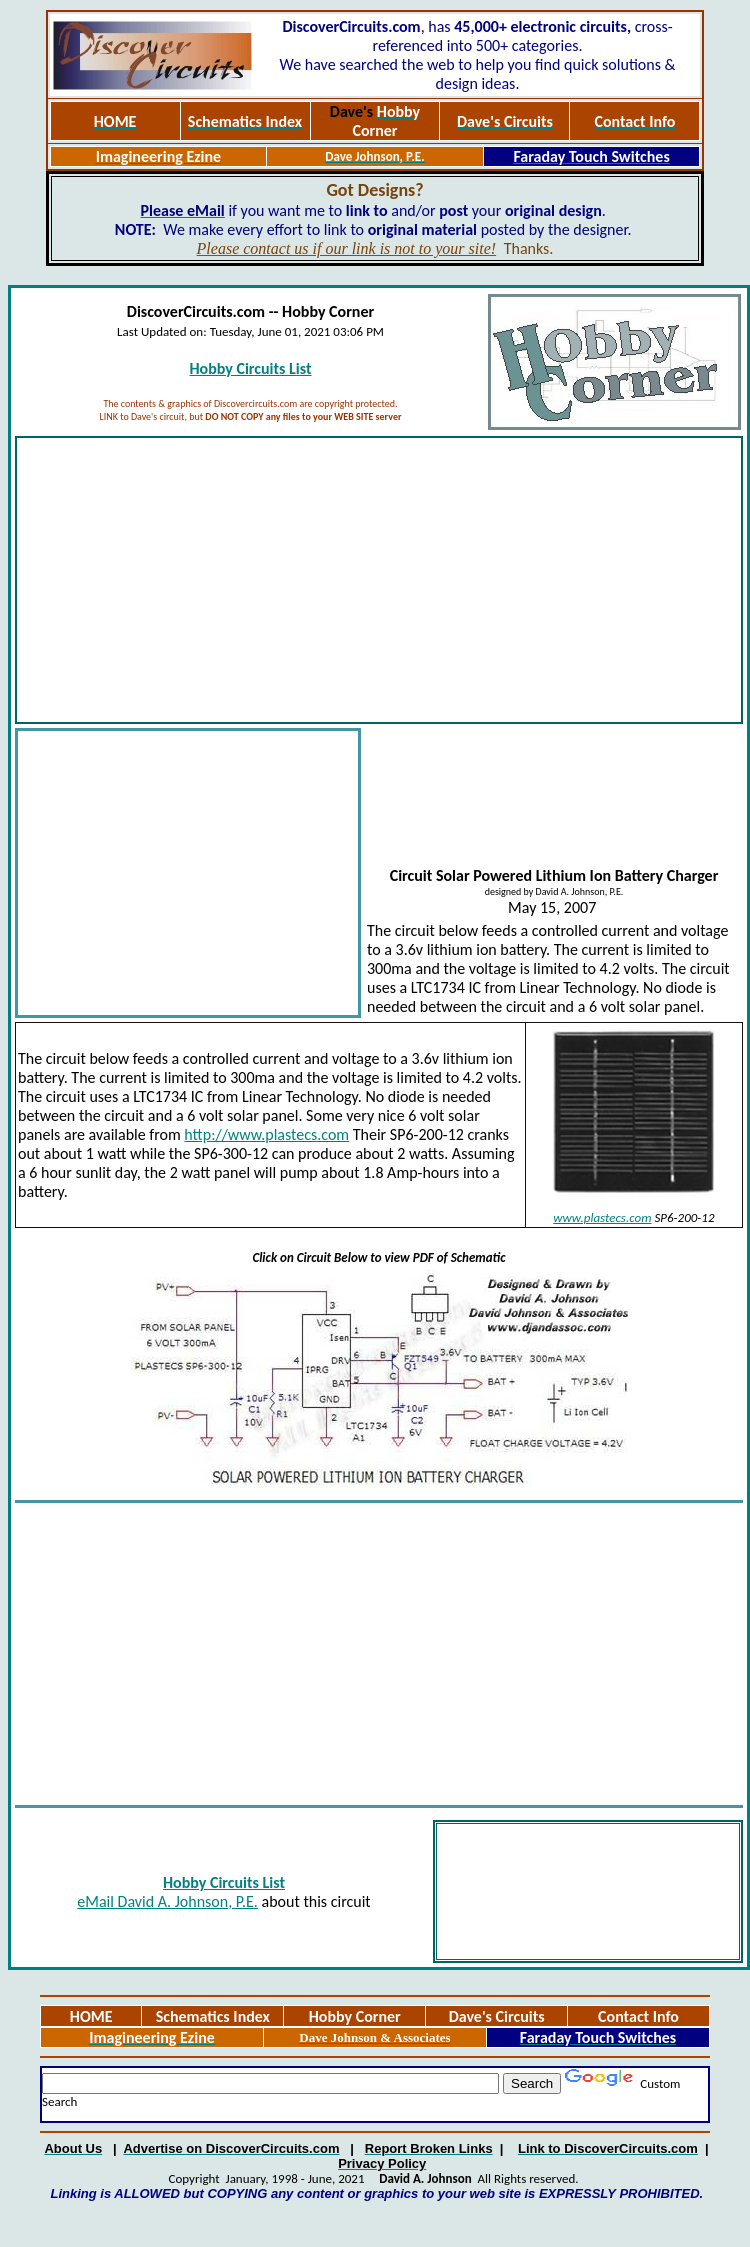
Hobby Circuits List (250, 368)
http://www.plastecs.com (266, 1134)
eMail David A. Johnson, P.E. (167, 1901)
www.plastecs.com (602, 1217)
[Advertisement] (379, 580)
